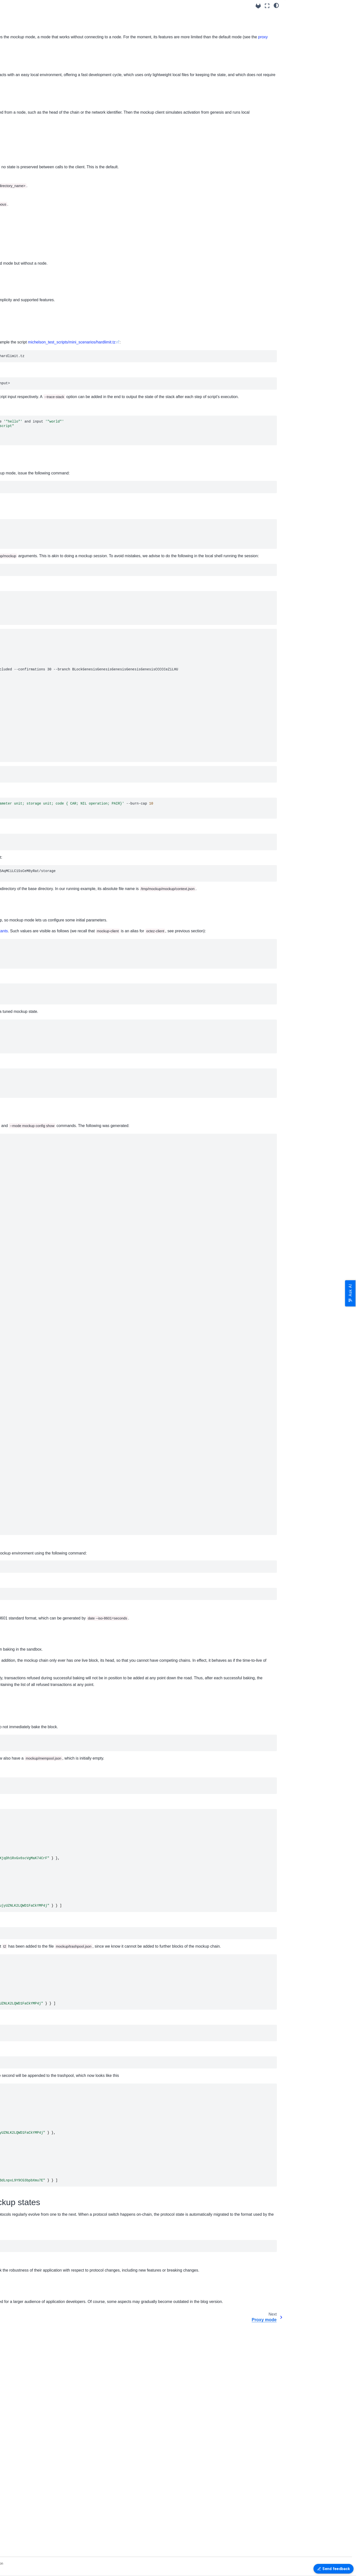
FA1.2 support (21, 225)
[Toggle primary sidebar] (82, 6)
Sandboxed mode (28, 178)
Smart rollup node (24, 293)
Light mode (23, 201)
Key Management (28, 170)
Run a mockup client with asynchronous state (309, 91)
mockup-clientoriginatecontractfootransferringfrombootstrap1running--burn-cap (181, 892)
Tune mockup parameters (309, 59)
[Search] (38, 52)
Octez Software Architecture (32, 261)
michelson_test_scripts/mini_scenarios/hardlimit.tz (136, 394)
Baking (294, 80)
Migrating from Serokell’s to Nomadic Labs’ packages (39, 115)
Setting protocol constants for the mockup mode (315, 69)
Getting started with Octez (30, 88)
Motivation (298, 16)
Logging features (23, 232)
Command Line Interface (29, 308)
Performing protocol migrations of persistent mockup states (315, 105)
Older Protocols (22, 485)
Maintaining (19, 537)
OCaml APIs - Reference (29, 576)
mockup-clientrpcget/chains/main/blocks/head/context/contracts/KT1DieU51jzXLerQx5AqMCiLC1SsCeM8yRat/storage (181, 958)
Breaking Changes (25, 133)
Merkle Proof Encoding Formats (35, 568)
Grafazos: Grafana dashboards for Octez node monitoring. (34, 600)
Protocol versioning (25, 454)
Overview (296, 23)
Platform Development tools (32, 553)
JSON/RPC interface (26, 373)
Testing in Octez (23, 529)
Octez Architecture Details (30, 521)
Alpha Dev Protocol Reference (34, 352)
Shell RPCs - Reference (29, 316)
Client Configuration (29, 162)
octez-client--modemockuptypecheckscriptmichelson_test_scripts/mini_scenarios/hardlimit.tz (181, 408)
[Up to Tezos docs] (29, 39)
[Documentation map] (56, 39)
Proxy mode (23, 193)
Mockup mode (26, 186)
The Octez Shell (23, 269)
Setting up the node (25, 209)
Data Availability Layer (27, 285)
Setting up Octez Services (30, 104)
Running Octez (22, 96)
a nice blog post (169, 2520)
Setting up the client (27, 154)
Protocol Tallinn (22, 461)
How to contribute (24, 506)
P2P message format (27, 300)
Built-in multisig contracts (30, 217)
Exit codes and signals (28, 240)
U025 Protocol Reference (30, 344)
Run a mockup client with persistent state (317, 48)
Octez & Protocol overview (31, 73)
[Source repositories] (258, 6)
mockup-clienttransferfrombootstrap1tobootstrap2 (181, 780)
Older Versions (22, 433)
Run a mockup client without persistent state (319, 34)
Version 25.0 (20, 425)
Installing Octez (22, 81)
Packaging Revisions (27, 417)
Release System (23, 409)
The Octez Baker (23, 277)
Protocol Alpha (21, 477)
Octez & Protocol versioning (32, 126)
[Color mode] (276, 5)
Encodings (18, 561)
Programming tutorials (27, 513)
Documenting (20, 545)
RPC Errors (19, 381)
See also (296, 116)
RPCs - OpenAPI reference (31, 389)
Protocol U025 (21, 469)
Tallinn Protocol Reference (31, 337)
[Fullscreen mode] (267, 6)
